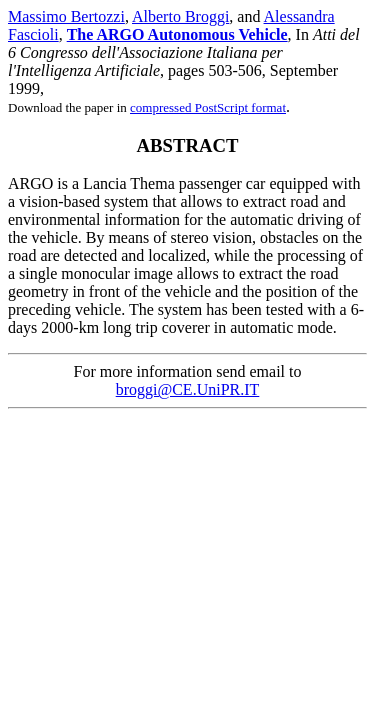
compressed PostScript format (208, 107)
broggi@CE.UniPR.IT (188, 389)
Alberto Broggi (180, 16)
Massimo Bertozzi (66, 16)
